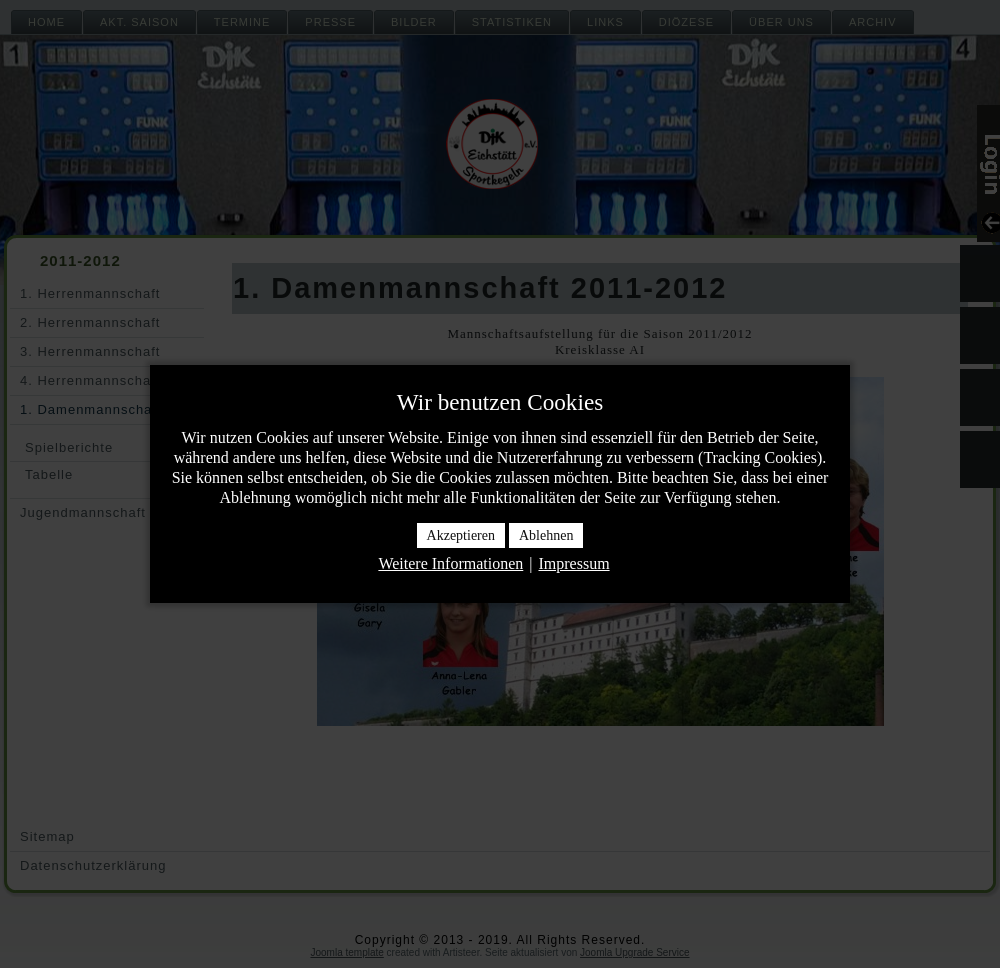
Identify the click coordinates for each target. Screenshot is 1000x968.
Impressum (573, 563)
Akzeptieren (461, 535)
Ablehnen (546, 535)
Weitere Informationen (450, 563)
